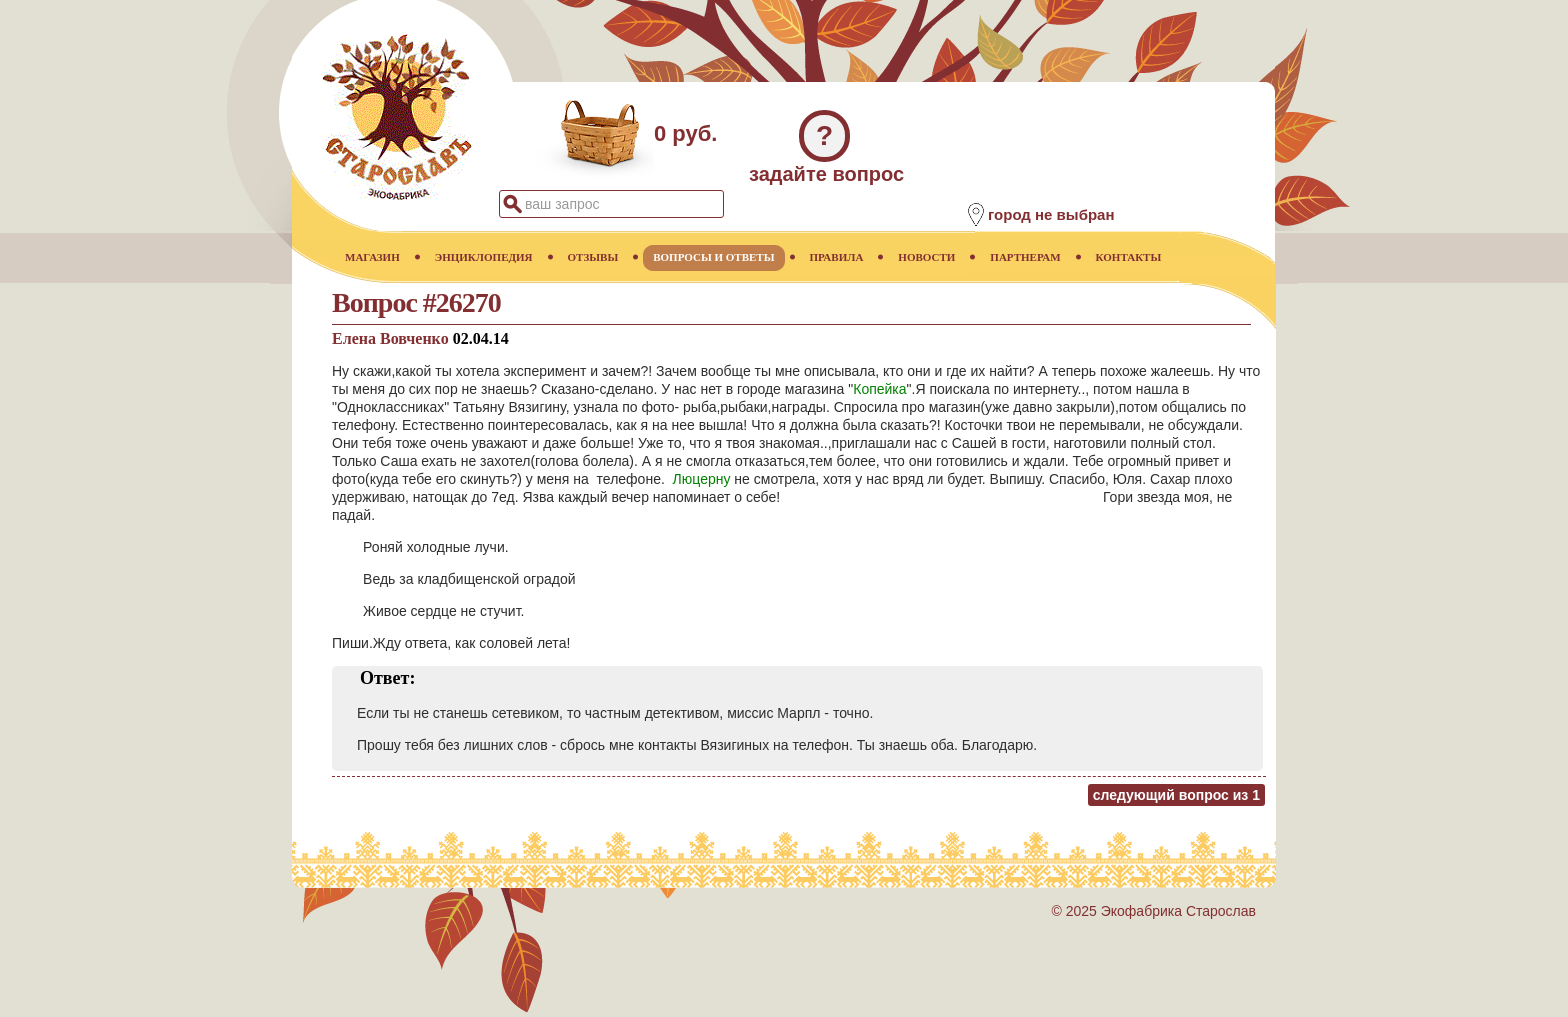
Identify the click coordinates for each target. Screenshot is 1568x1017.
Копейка (879, 389)
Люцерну (702, 479)
